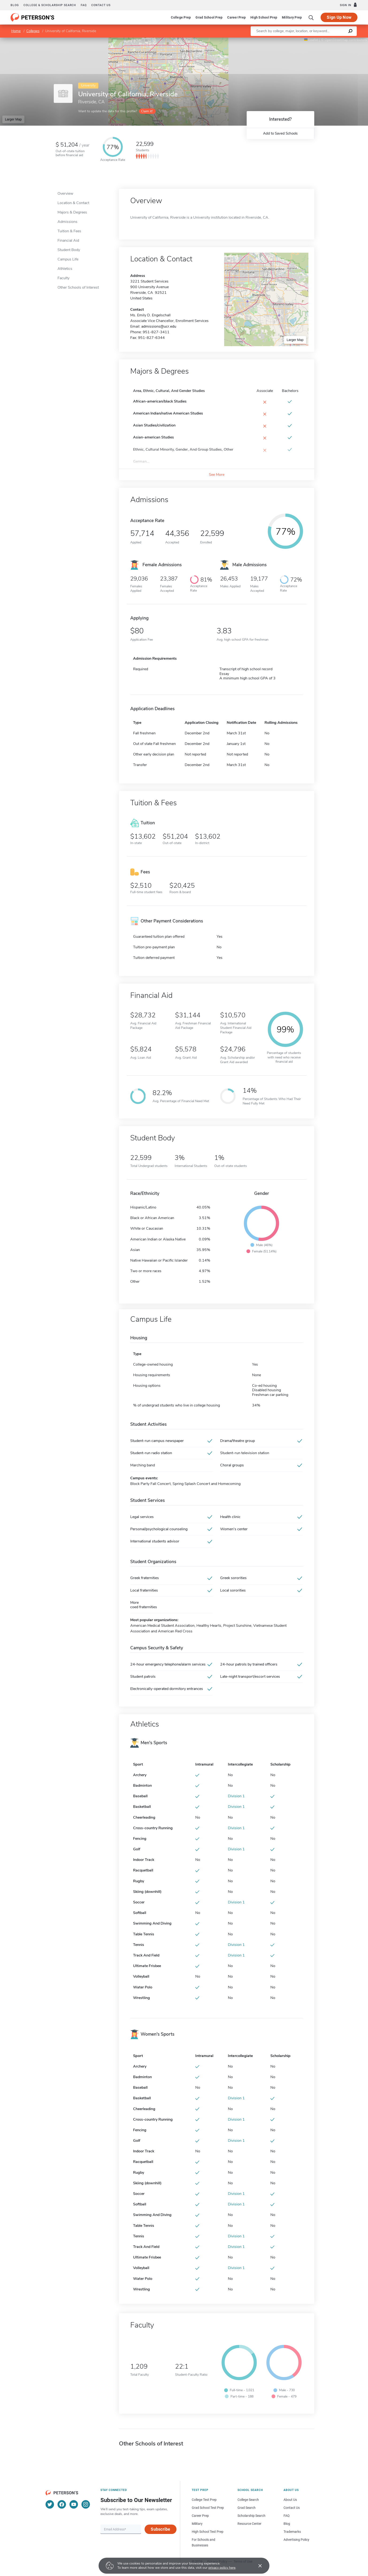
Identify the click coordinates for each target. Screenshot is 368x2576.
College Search (248, 2500)
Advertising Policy (296, 2539)
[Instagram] (85, 2504)
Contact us (101, 5)
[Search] (311, 17)
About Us (290, 2500)
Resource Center (249, 2524)
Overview (65, 193)
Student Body (69, 249)
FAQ (84, 5)
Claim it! (147, 111)
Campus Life (68, 259)
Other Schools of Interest (78, 287)
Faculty (63, 278)
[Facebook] (62, 2504)
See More (216, 474)
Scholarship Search (251, 2516)
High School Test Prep (207, 2531)
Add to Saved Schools (280, 133)
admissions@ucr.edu (158, 326)
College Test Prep (204, 2500)
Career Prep (236, 17)
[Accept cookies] (256, 2565)
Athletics (65, 268)
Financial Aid (68, 240)
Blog (15, 5)
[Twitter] (50, 2504)
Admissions (67, 221)
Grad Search (247, 2508)
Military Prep (292, 17)
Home (16, 31)
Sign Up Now (339, 17)
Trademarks (292, 2531)
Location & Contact (73, 202)
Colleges (32, 31)
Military (197, 2524)
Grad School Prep (209, 17)
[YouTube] (73, 2504)
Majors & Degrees (72, 212)
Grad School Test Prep (208, 2508)
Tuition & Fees (69, 231)
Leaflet (311, 40)
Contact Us (292, 2508)
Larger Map (13, 119)
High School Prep (263, 17)
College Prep (181, 17)
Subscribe (160, 2529)
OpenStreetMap (336, 40)
